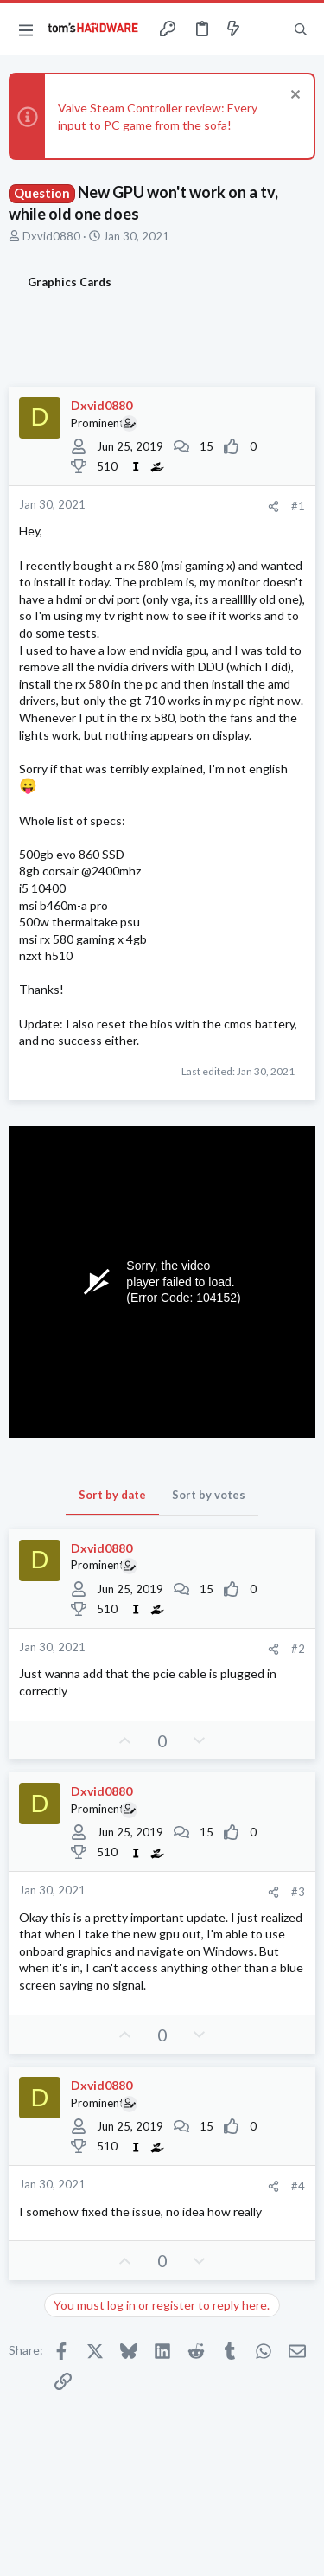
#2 (298, 1649)
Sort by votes (208, 1495)
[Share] (273, 506)
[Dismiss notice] (293, 96)
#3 (298, 1892)
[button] (26, 29)
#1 (298, 506)
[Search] (300, 29)
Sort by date (112, 1495)
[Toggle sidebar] (267, 29)
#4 (298, 2186)
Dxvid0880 (51, 236)
